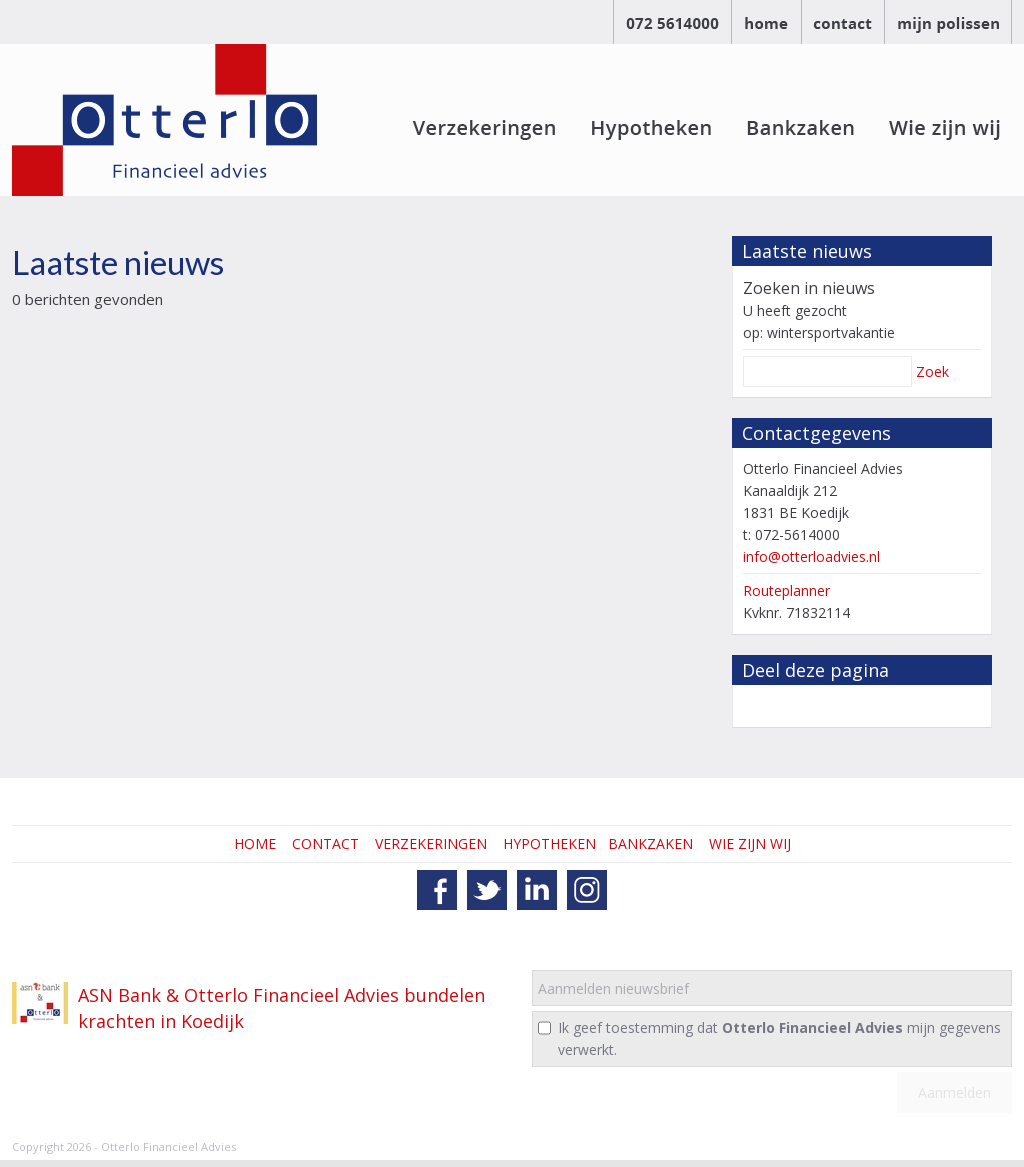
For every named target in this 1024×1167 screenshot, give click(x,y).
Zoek (932, 371)
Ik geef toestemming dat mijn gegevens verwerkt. (779, 1038)
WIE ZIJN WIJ (750, 843)
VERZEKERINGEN (431, 843)
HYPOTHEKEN (549, 843)
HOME (255, 843)
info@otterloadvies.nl (811, 556)
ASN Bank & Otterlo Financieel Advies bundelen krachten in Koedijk (281, 1008)
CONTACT (325, 843)
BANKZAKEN (650, 843)
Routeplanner (786, 590)
